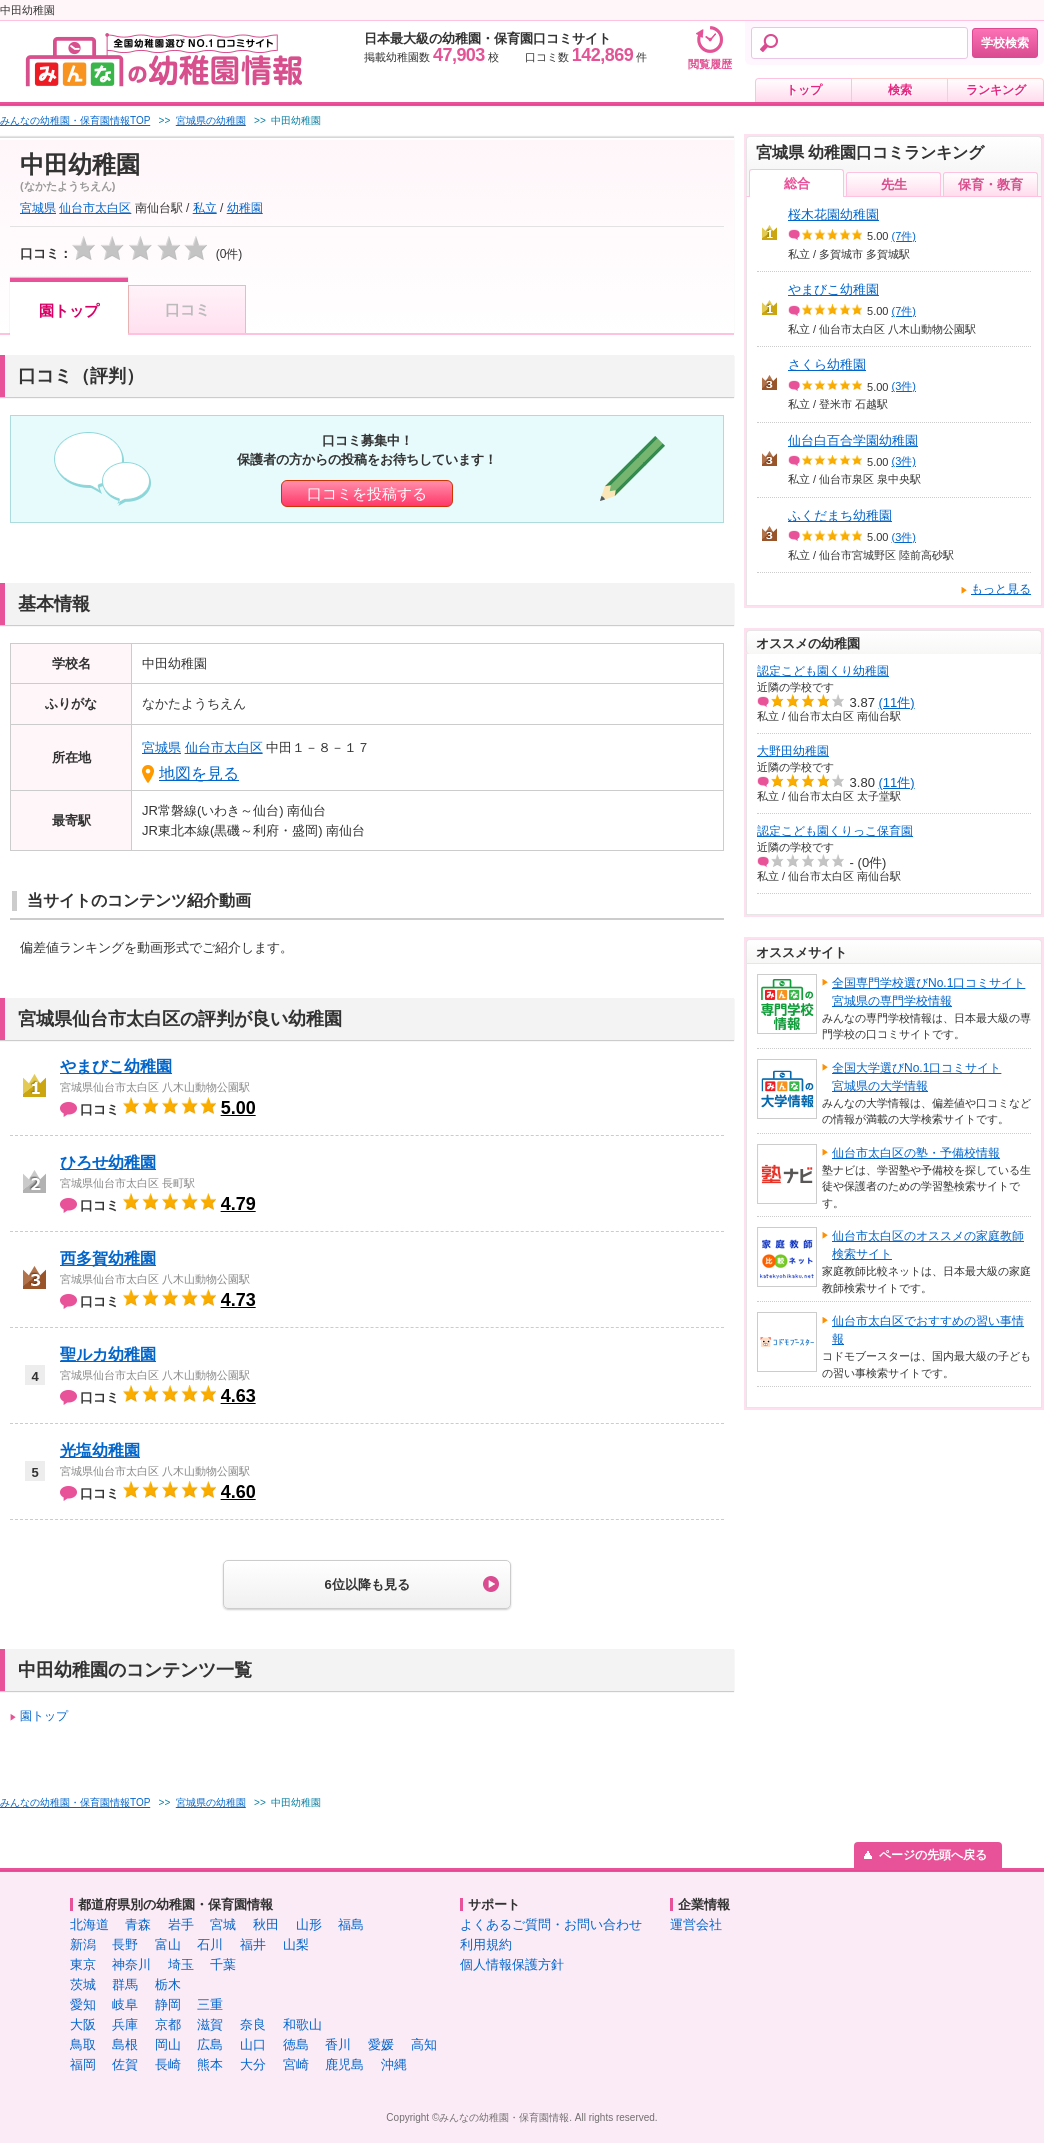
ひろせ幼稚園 (108, 1162)
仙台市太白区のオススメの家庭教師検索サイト (928, 1245)
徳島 (296, 2044)
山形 (309, 1924)
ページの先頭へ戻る (933, 1855)
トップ (804, 90)
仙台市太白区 (95, 208)
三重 (210, 2004)
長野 (125, 1944)
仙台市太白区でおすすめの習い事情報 (928, 1330)
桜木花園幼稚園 (833, 214)
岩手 (181, 1924)
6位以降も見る (366, 1584)
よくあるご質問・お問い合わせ (551, 1924)
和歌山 (302, 2024)
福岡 (83, 2064)
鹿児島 (344, 2064)
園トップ (69, 310)
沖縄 (394, 2064)
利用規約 (486, 1944)
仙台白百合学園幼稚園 (853, 440)
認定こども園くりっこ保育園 (835, 831)
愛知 (83, 2004)
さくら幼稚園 (827, 364)
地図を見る (199, 773)
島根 (125, 2044)
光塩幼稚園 (100, 1450)
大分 (253, 2064)
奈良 (253, 2024)
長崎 (168, 2064)
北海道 (89, 1924)
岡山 (168, 2044)
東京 (83, 1964)
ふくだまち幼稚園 (840, 515)
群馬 (125, 1984)
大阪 (83, 2024)
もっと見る (1001, 589)
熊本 (210, 2064)
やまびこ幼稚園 (116, 1066)
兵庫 (125, 2024)
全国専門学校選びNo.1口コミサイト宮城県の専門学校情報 (928, 992)
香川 (338, 2044)
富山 (168, 1944)
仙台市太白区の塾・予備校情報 (916, 1153)
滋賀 (210, 2024)
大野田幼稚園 (793, 751)
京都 (168, 2024)
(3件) (904, 386)
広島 (210, 2044)
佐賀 (125, 2064)
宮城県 (38, 208)
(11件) (897, 702)
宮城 (223, 1924)
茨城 (83, 1984)
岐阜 (125, 2004)
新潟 (83, 1944)
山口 (253, 2044)
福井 (253, 1944)
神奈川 (131, 1964)
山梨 (296, 1944)
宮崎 (296, 2064)
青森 (138, 1924)
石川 (210, 1944)
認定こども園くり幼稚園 (823, 671)
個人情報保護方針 (512, 1964)
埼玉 (181, 1964)
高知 (424, 2044)
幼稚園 (245, 208)
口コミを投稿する (367, 493)
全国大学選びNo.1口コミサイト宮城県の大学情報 (916, 1077)
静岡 (168, 2004)
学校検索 (1005, 43)
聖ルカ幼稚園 (108, 1354)
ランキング (996, 90)
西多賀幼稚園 (108, 1258)
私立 (205, 208)
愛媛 (381, 2044)
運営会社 (696, 1924)
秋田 (266, 1924)
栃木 (168, 1984)
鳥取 (83, 2044)
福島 (351, 1924)
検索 (900, 90)
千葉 (223, 1964)
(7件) (904, 236)
